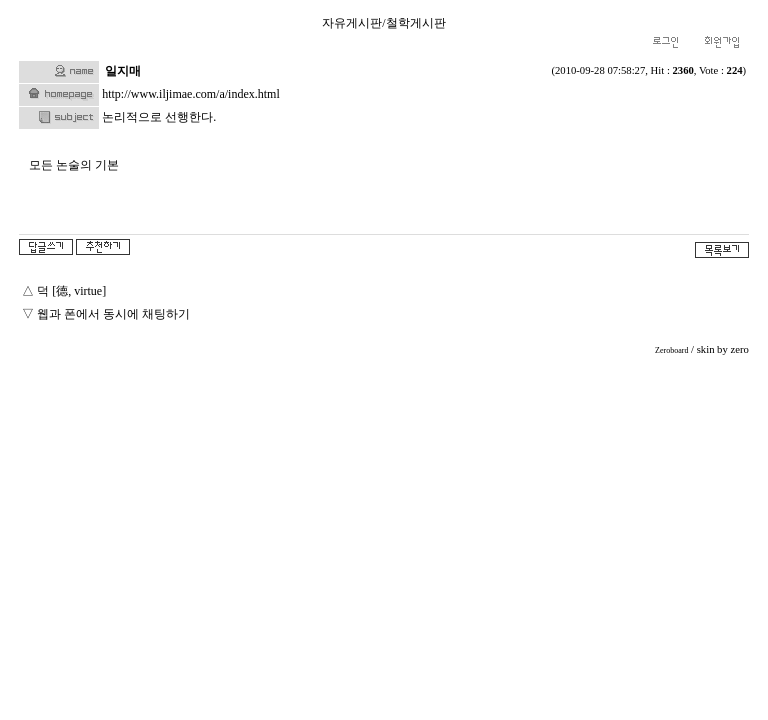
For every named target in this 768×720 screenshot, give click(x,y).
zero (739, 349)
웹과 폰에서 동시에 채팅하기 (113, 314)
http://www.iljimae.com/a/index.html (191, 94)
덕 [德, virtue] (71, 291)
